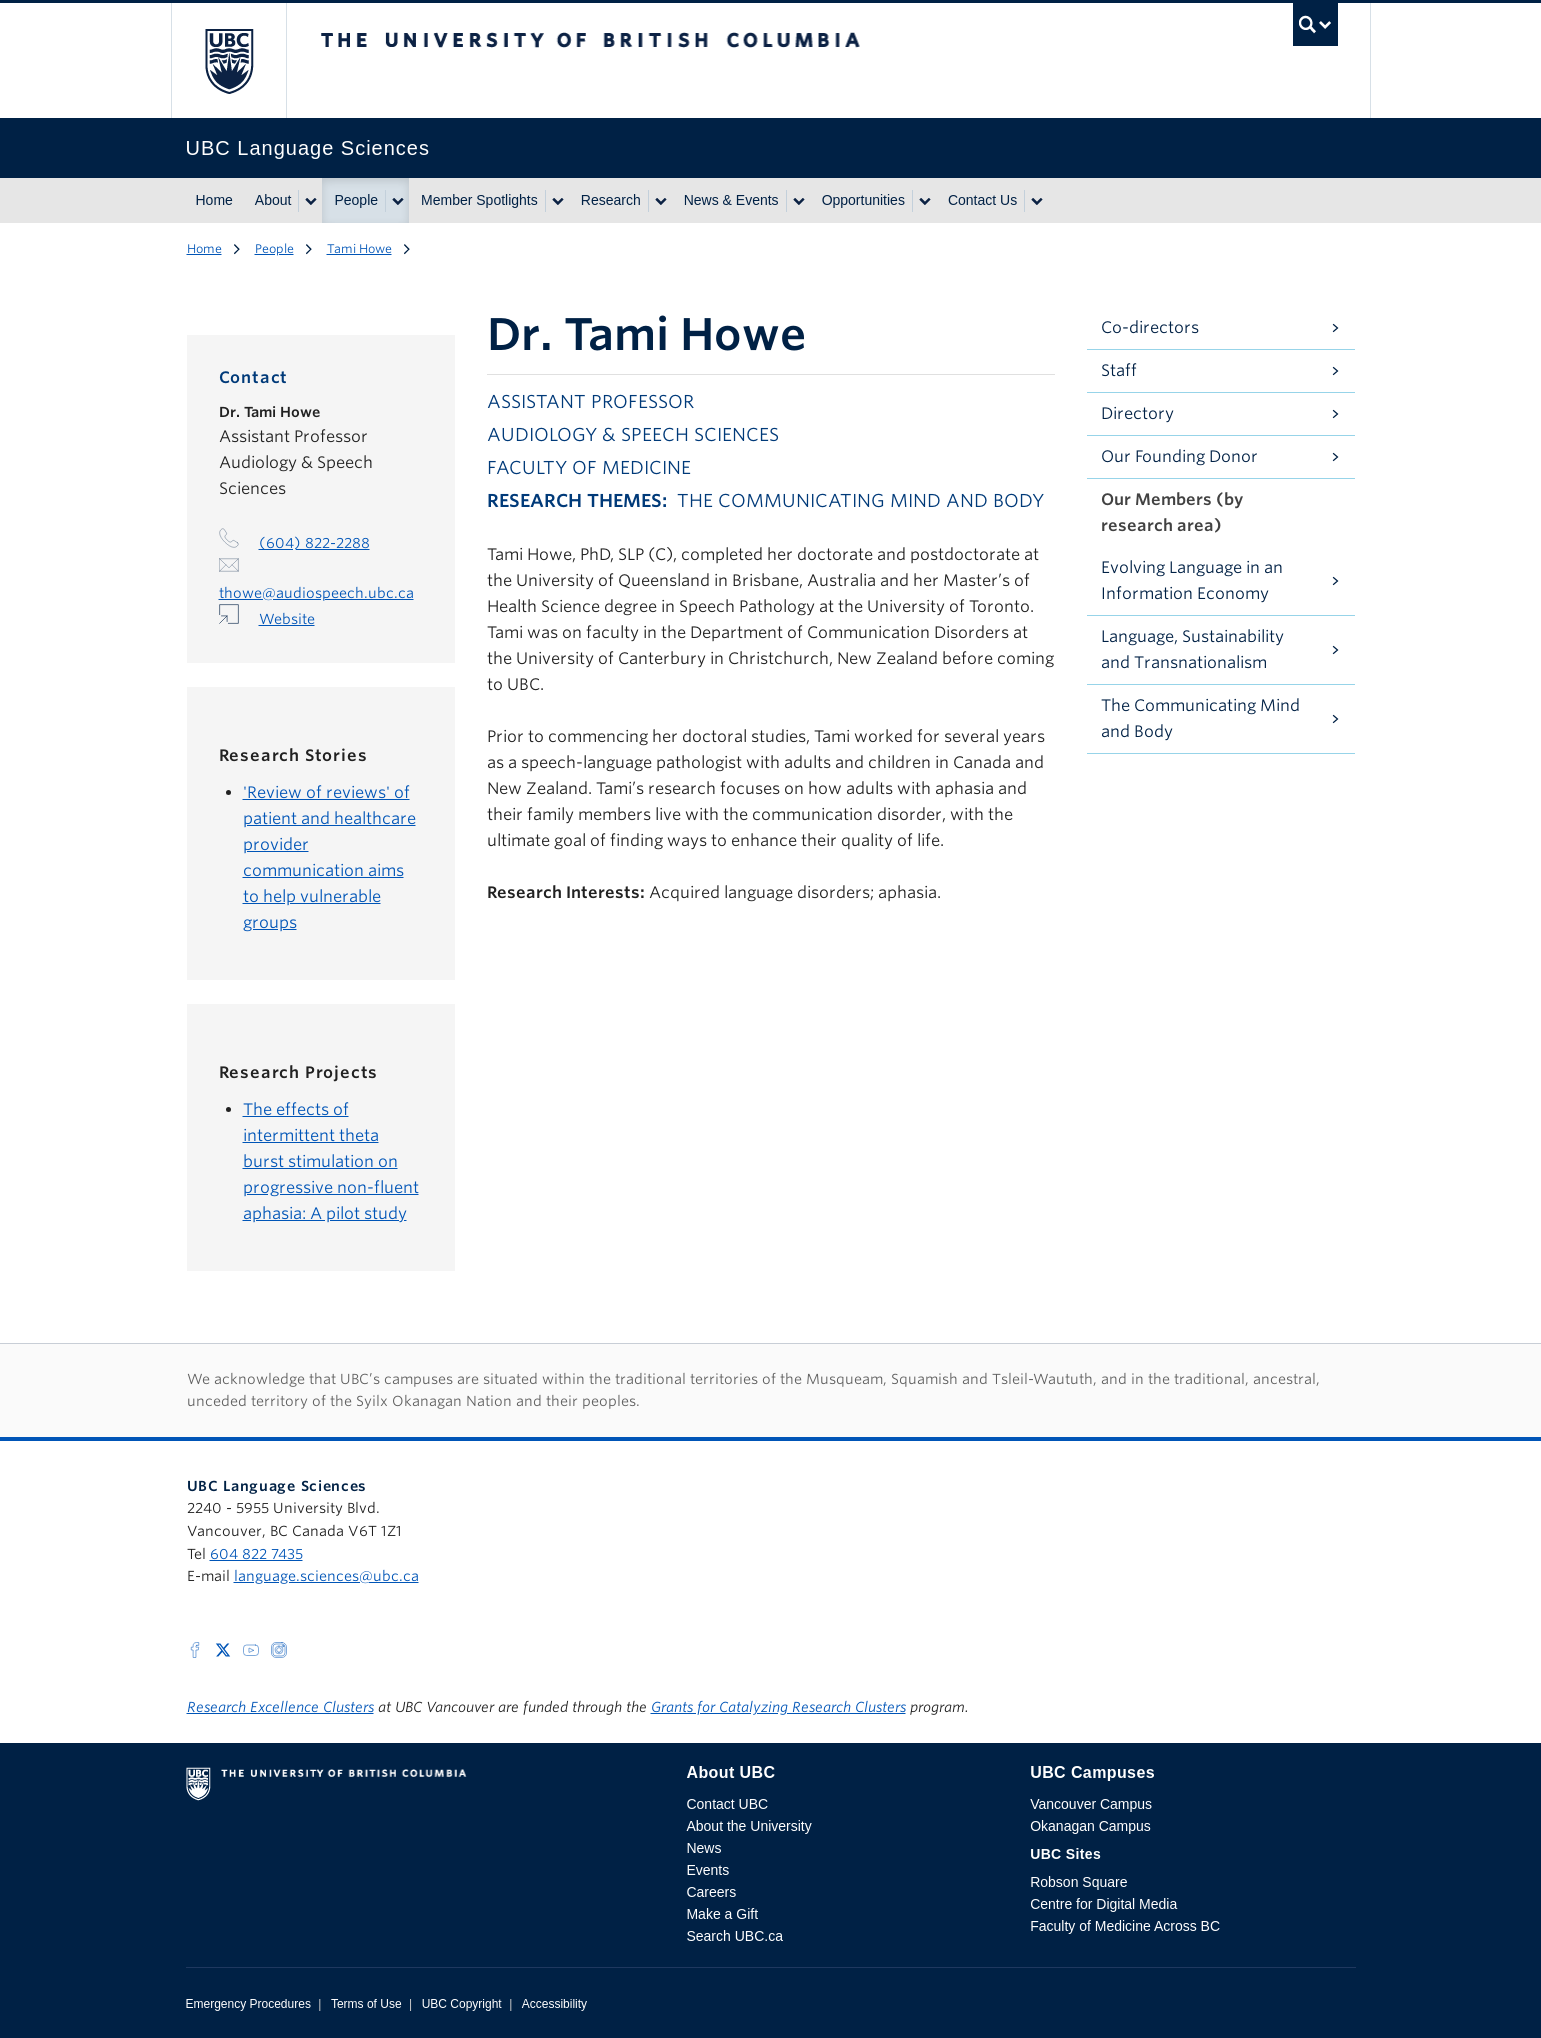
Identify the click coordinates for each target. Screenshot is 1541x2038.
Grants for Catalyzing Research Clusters (778, 1707)
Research (611, 200)
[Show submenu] (310, 201)
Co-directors (1150, 327)
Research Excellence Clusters (280, 1707)
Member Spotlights (479, 200)
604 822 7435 (256, 1554)
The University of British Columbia (228, 60)
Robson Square (1078, 1882)
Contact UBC (727, 1804)
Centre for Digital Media (1103, 1904)
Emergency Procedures (248, 2004)
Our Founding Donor (1179, 456)
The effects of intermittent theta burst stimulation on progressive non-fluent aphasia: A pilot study (331, 1161)
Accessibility (554, 2004)
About (273, 200)
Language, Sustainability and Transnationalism (1192, 649)
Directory (1137, 413)
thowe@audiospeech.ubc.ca (316, 593)
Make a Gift (722, 1914)
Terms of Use (366, 2004)
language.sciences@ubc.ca (326, 1576)
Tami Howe (359, 248)
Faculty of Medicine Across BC (1125, 1926)
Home (214, 200)
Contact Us (982, 200)
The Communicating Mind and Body (1200, 718)
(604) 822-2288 (314, 543)
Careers (711, 1892)
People (356, 200)
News (703, 1848)
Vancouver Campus (1091, 1804)
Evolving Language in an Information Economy (1192, 580)
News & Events (731, 200)
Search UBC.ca (734, 1936)
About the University (748, 1826)
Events (707, 1870)
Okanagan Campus (1090, 1826)
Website (287, 619)
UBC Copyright (462, 2004)
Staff (1119, 370)
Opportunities (863, 200)
